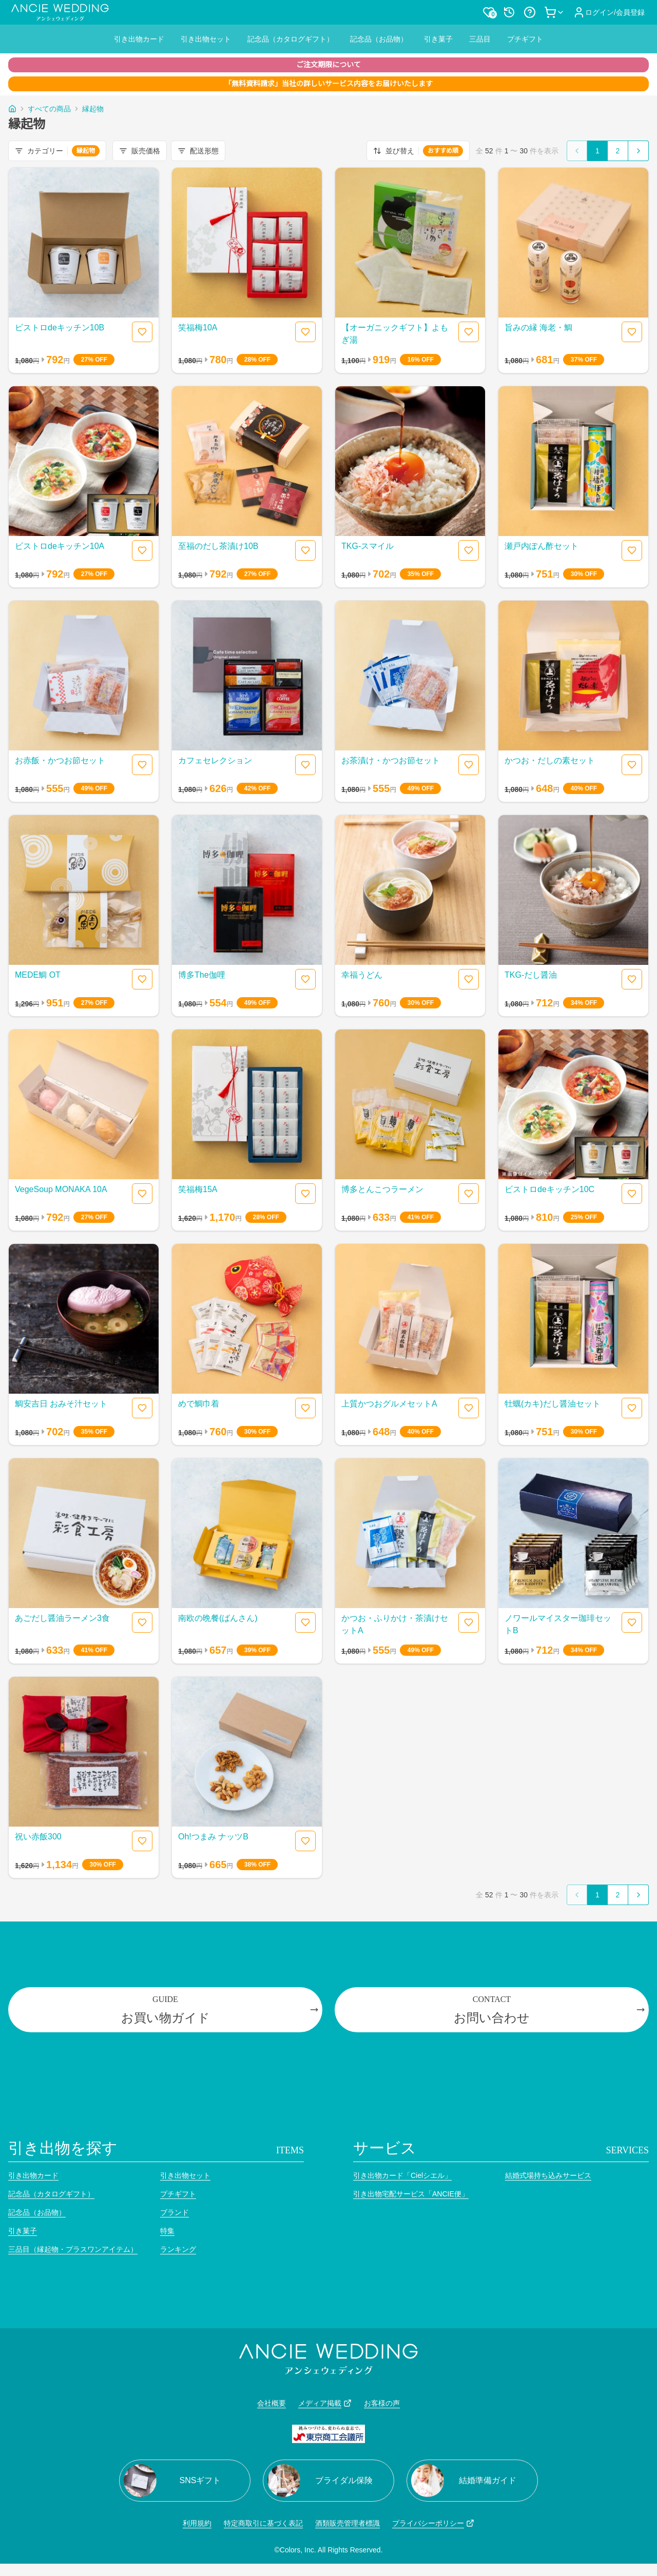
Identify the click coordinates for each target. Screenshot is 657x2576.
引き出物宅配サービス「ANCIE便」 (411, 2194)
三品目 (480, 39)
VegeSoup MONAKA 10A (61, 1189)
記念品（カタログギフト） (290, 39)
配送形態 (198, 151)
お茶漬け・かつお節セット (390, 760)
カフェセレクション (215, 760)
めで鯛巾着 (198, 1403)
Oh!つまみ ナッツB (213, 1836)
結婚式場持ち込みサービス (548, 2175)
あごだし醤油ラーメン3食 (62, 1618)
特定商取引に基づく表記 (263, 2523)
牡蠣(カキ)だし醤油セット (553, 1403)
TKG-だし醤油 (531, 974)
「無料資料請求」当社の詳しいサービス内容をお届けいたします (328, 84)
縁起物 (93, 109)
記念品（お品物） (379, 39)
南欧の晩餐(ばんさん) (218, 1618)
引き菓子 (438, 39)
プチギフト (525, 39)
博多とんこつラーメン (382, 1189)
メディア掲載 (325, 2403)
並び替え (418, 150)
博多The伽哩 (201, 974)
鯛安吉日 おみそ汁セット (61, 1403)
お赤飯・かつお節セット (60, 760)
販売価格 (139, 151)
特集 (167, 2231)
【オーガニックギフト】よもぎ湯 (394, 333)
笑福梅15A (197, 1189)
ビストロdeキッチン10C (549, 1189)
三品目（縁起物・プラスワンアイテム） (73, 2249)
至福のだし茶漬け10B (218, 546)
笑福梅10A (197, 327)
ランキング (178, 2249)
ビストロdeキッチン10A (59, 546)
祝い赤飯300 (38, 1836)
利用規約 (197, 2523)
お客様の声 (382, 2403)
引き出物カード (139, 39)
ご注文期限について (328, 65)
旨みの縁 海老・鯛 (538, 327)
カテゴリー (57, 150)
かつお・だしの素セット (550, 760)
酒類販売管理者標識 (347, 2523)
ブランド (174, 2212)
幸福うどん (361, 974)
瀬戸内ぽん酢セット (541, 546)
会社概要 (271, 2403)
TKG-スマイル (367, 546)
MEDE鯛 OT (38, 974)
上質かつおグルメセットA (389, 1403)
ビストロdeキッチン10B (59, 327)
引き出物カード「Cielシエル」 (402, 2175)
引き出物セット (206, 39)
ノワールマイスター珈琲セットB (558, 1624)
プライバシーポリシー (433, 2523)
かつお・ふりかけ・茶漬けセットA (394, 1624)
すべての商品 (49, 109)
